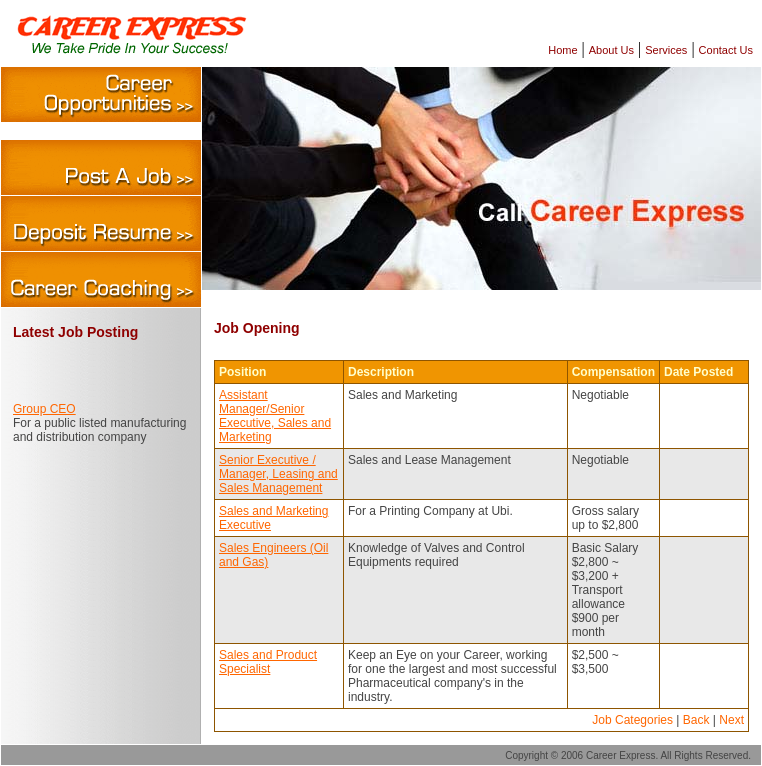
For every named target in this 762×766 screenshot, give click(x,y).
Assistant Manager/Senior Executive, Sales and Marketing (275, 416)
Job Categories (632, 720)
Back (696, 720)
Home (562, 50)
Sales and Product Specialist (268, 662)
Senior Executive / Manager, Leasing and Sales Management (278, 474)
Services (666, 50)
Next (731, 720)
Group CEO (44, 409)
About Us (611, 50)
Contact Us (726, 50)
